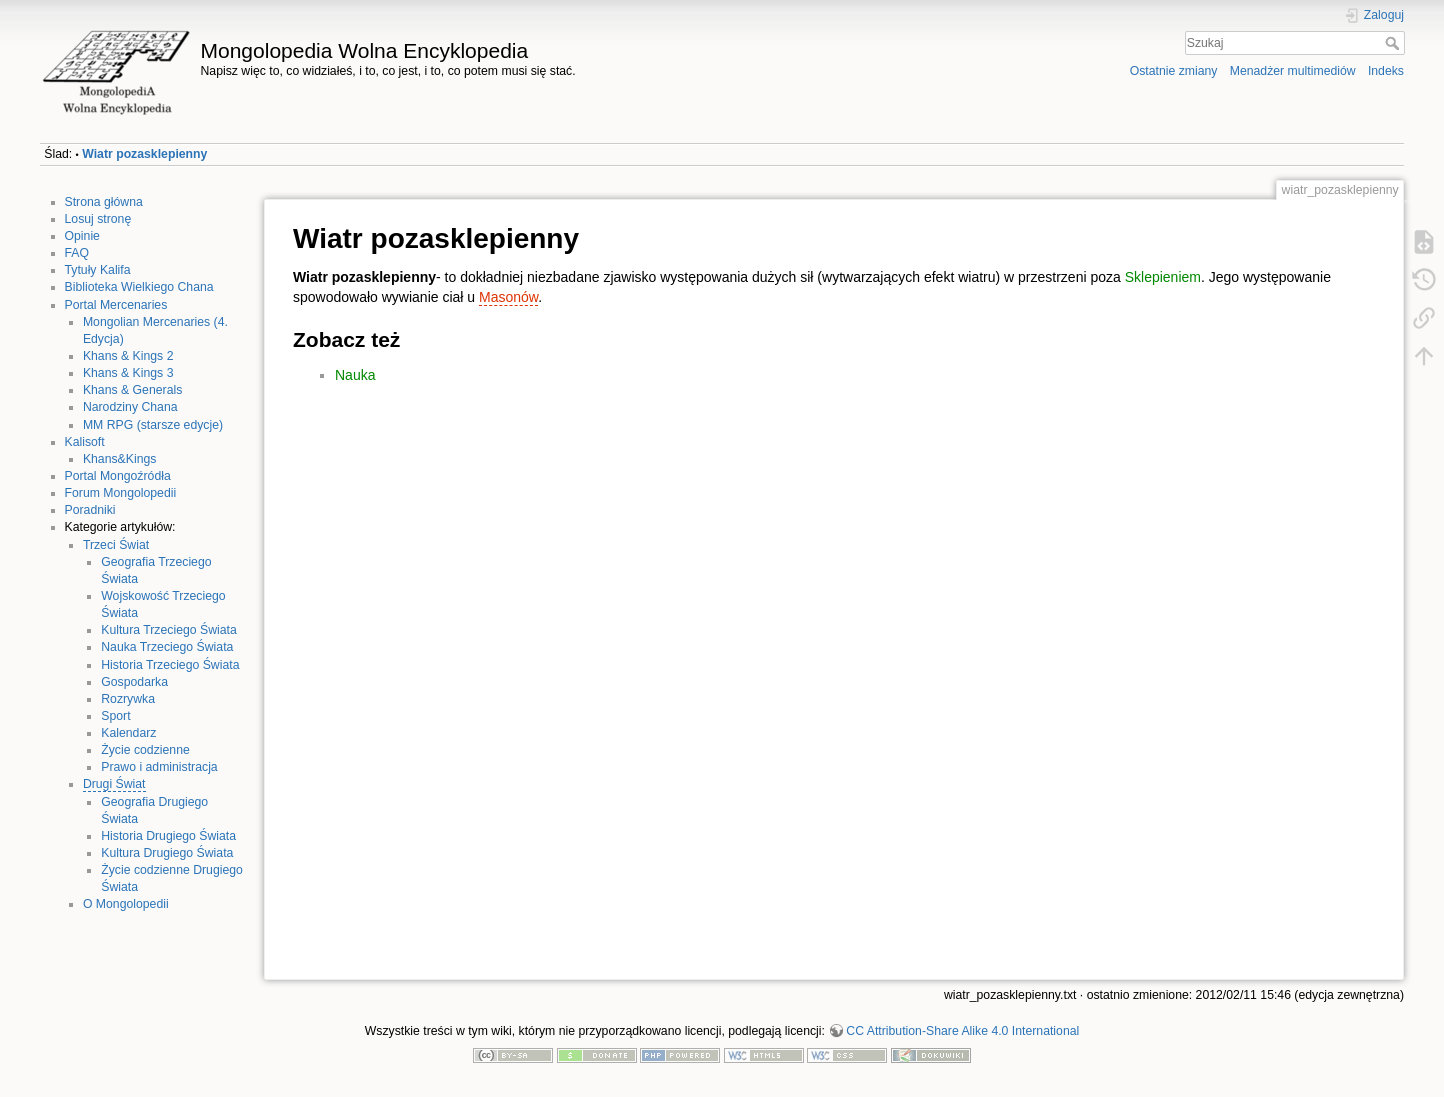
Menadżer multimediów (1293, 71)
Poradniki (90, 510)
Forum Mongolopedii (121, 493)
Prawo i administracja (159, 767)
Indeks (1386, 71)
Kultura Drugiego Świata (167, 853)
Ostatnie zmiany (1174, 71)
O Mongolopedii (126, 904)
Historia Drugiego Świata (168, 836)
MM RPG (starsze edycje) (153, 425)
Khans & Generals (132, 390)
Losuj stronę (98, 219)
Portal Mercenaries (116, 305)
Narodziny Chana (130, 407)
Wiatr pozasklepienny (144, 154)
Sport (115, 716)
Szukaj (1394, 43)
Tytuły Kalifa (98, 270)
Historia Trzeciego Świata (170, 665)
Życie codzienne (145, 750)
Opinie (82, 236)
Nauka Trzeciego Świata (167, 647)
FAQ (77, 253)
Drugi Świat (114, 784)
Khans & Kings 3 (128, 373)
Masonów (508, 297)
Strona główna (104, 202)
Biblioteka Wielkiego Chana (139, 287)
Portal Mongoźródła (118, 476)
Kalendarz (128, 733)
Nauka (355, 375)
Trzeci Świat (116, 545)
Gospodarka (134, 682)
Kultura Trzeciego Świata (169, 630)
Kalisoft (85, 442)
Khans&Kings (120, 459)
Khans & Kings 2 (128, 356)
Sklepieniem (1163, 277)
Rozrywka (128, 699)
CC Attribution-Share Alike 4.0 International (962, 1031)
